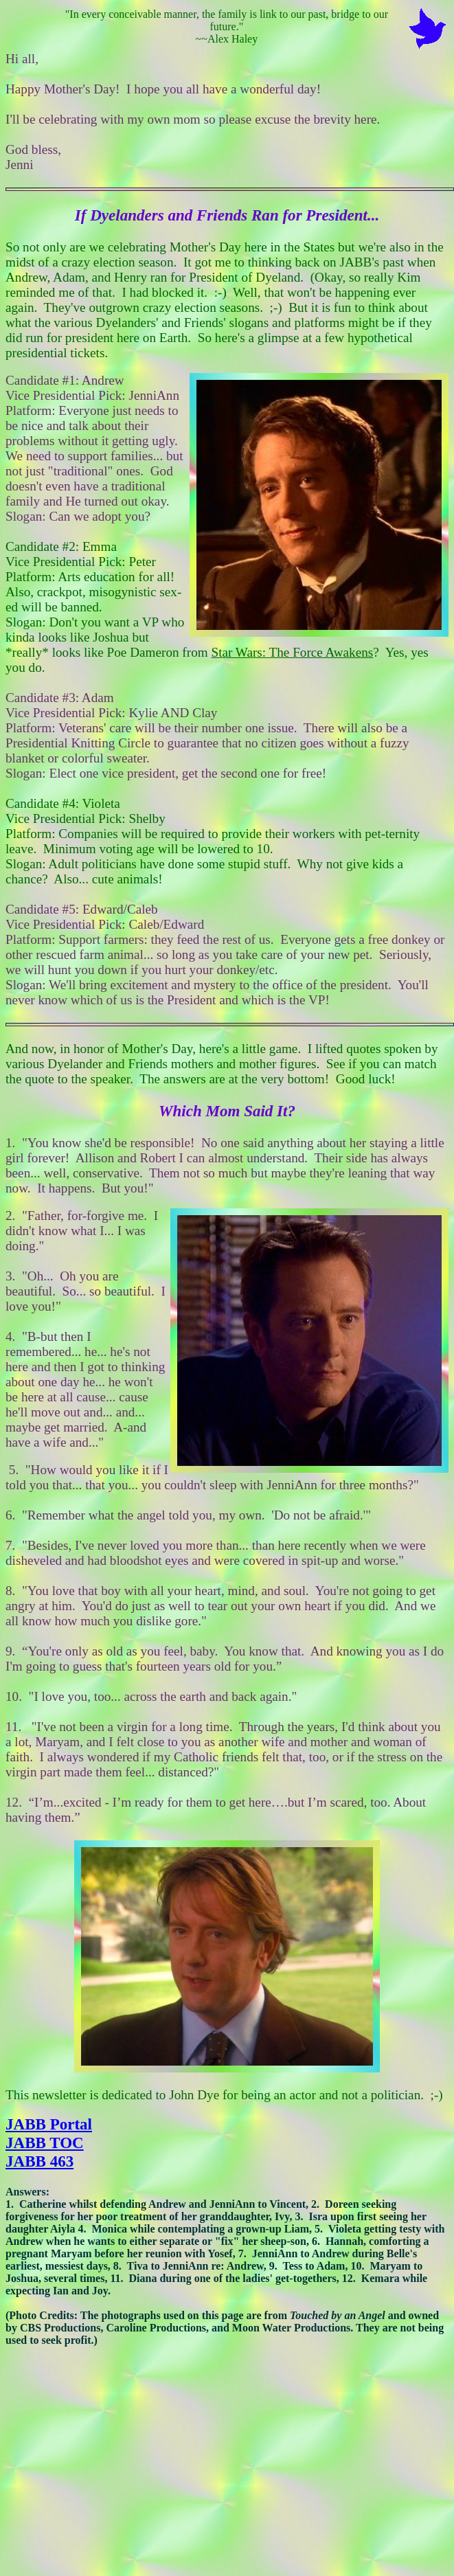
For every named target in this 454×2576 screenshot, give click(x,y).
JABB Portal (48, 2124)
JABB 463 (39, 2161)
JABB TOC (44, 2142)
